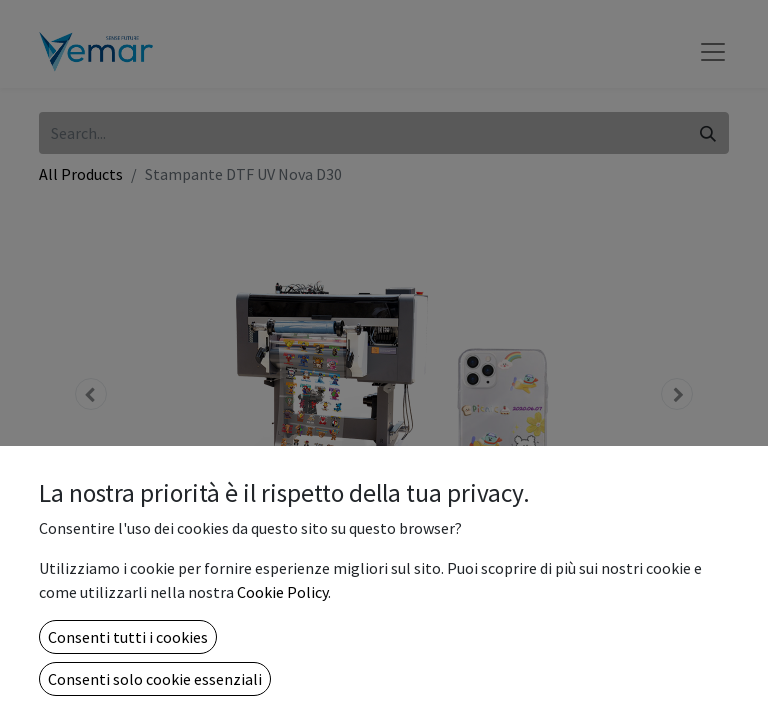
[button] (91, 394)
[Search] (708, 133)
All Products (81, 174)
